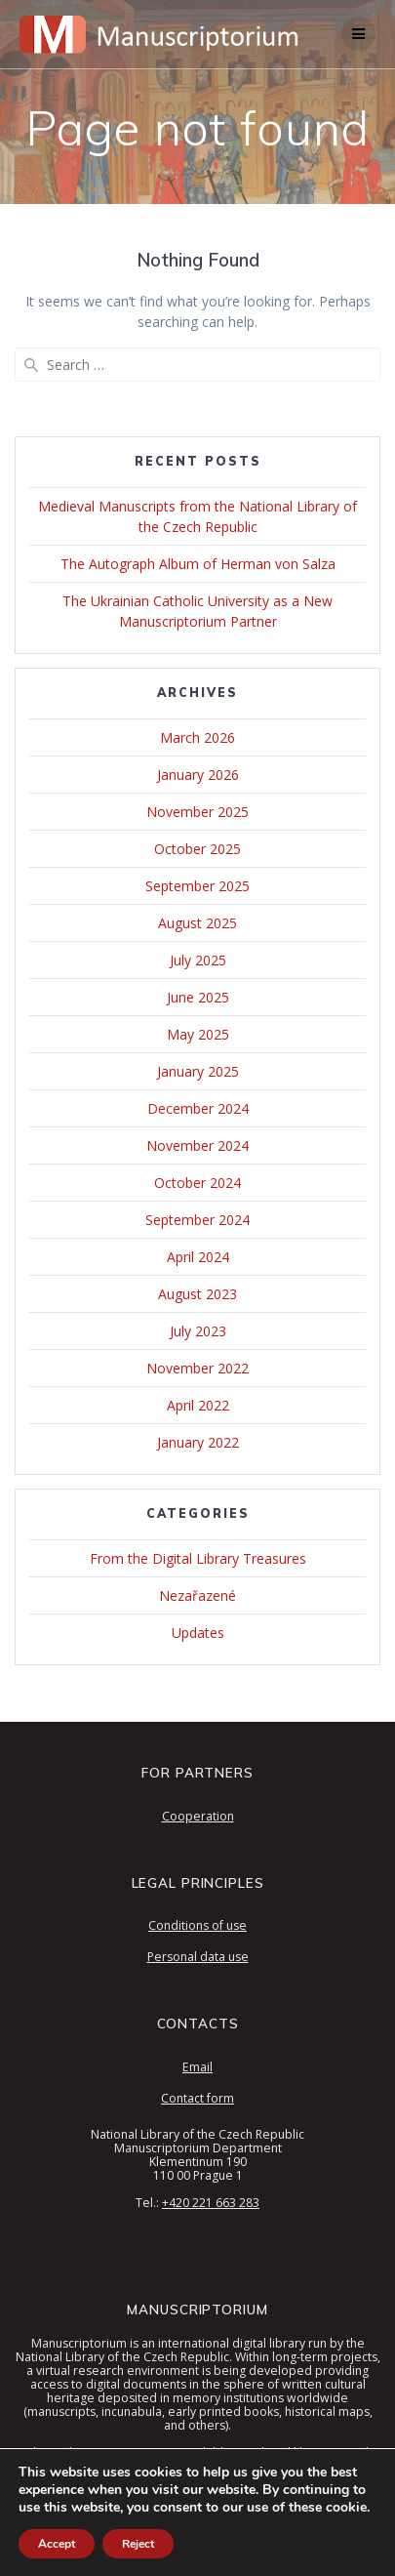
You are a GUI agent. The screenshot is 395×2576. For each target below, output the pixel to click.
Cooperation (198, 1816)
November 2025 (197, 811)
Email (197, 2067)
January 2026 (198, 774)
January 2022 (198, 1442)
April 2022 (198, 1405)
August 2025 (197, 923)
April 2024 (198, 1256)
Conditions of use (197, 1925)
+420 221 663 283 (210, 2202)
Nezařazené (197, 1595)
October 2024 (197, 1182)
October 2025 (197, 848)
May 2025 (198, 1034)
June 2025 (198, 997)
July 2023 (198, 1331)
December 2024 (198, 1108)
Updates (198, 1632)
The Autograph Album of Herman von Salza (198, 563)
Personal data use (198, 1956)
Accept (56, 2544)
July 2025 (198, 960)
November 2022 (197, 1368)
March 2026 (197, 737)
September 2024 (197, 1219)
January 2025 (198, 1071)
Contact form (197, 2098)
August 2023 (197, 1294)
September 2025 (197, 886)
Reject (138, 2544)
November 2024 (197, 1145)
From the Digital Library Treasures (198, 1558)
